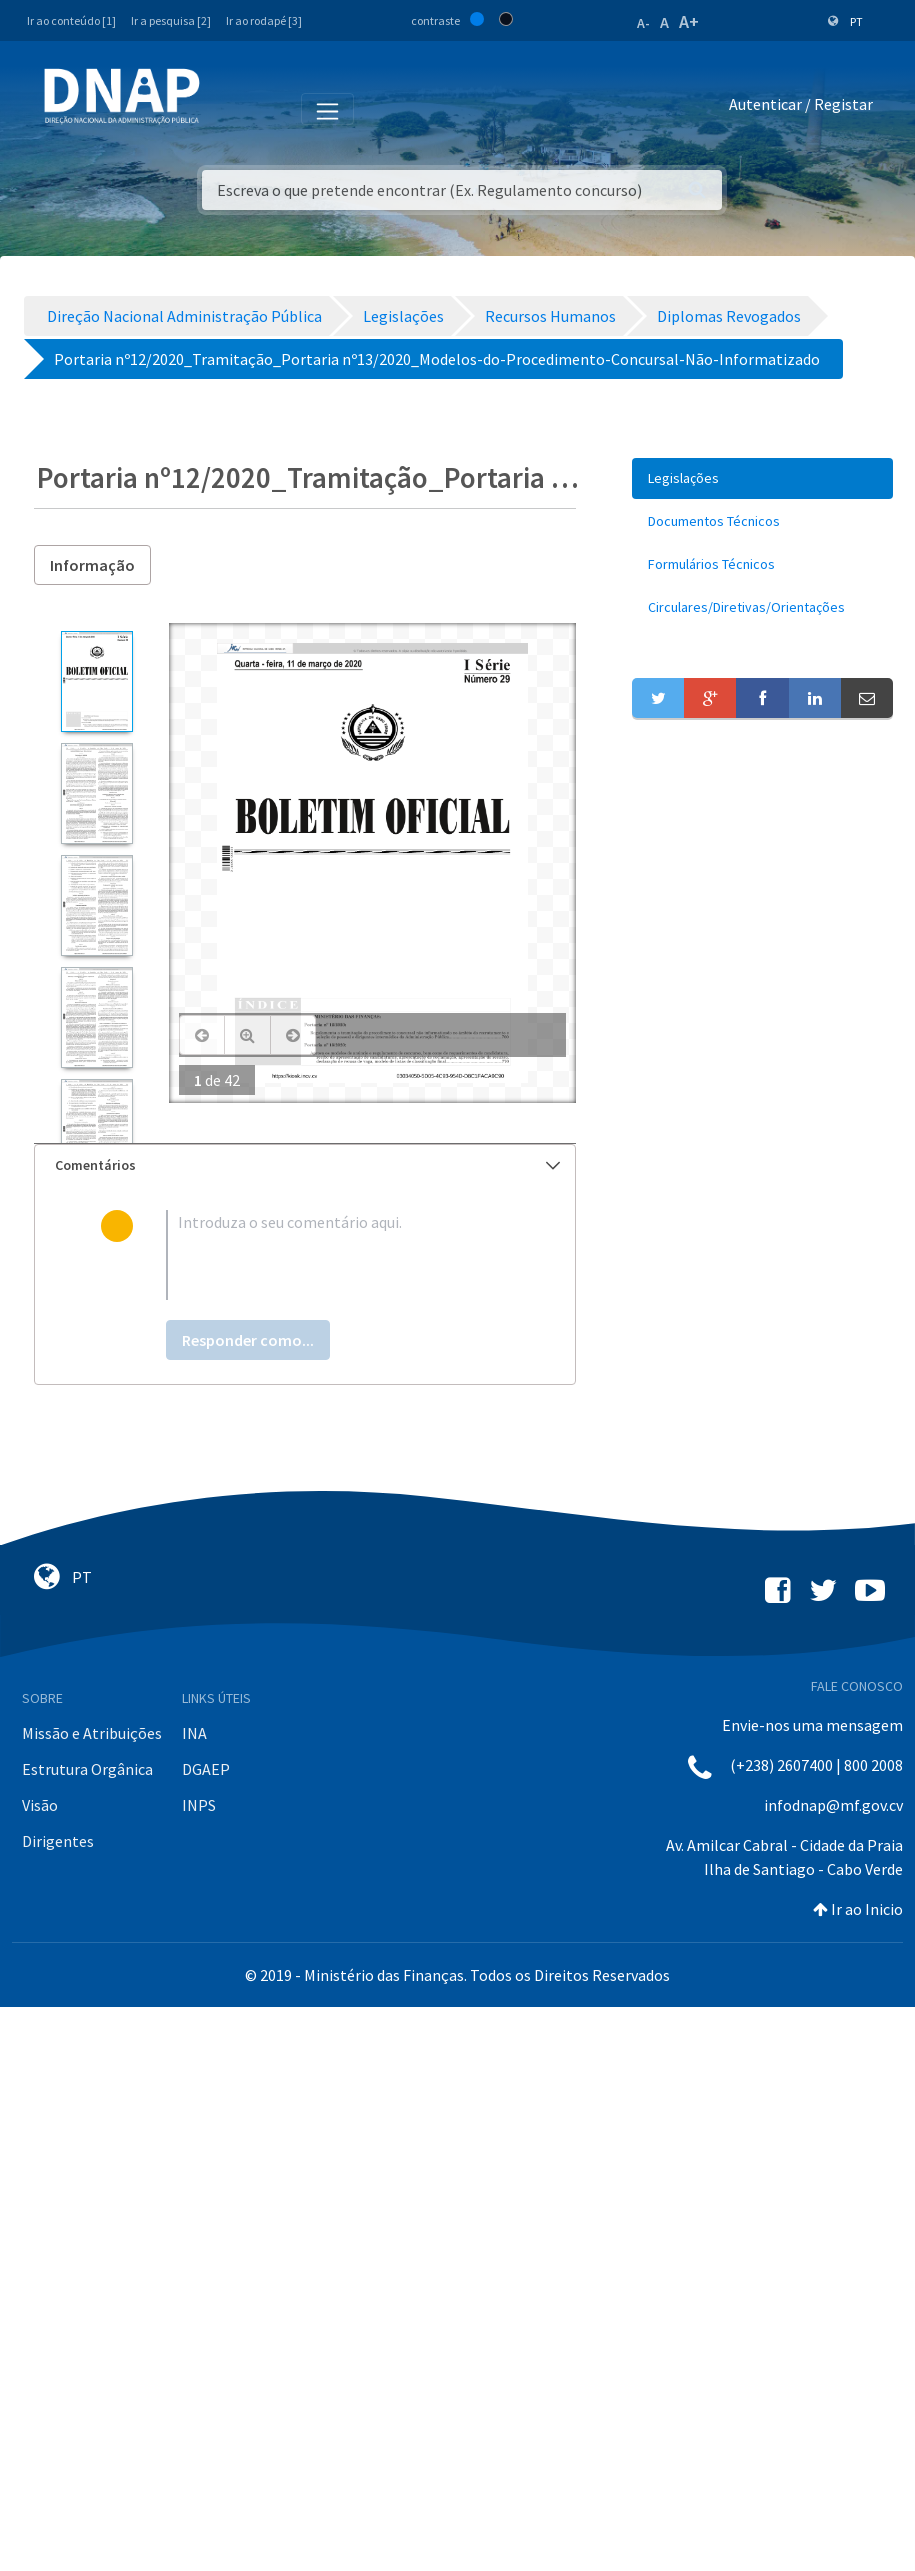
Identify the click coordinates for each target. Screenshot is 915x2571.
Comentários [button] (307, 1165)
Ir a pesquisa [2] (171, 20)
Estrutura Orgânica (87, 1769)
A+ (689, 21)
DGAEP (206, 1769)
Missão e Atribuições (92, 1733)
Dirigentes (58, 1841)
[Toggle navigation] (228, 108)
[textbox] (337, 1255)
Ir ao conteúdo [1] (71, 20)
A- (643, 23)
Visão (40, 1805)
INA (194, 1733)
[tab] (305, 1165)
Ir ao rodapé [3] (264, 20)
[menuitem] (762, 478)
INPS (199, 1805)
